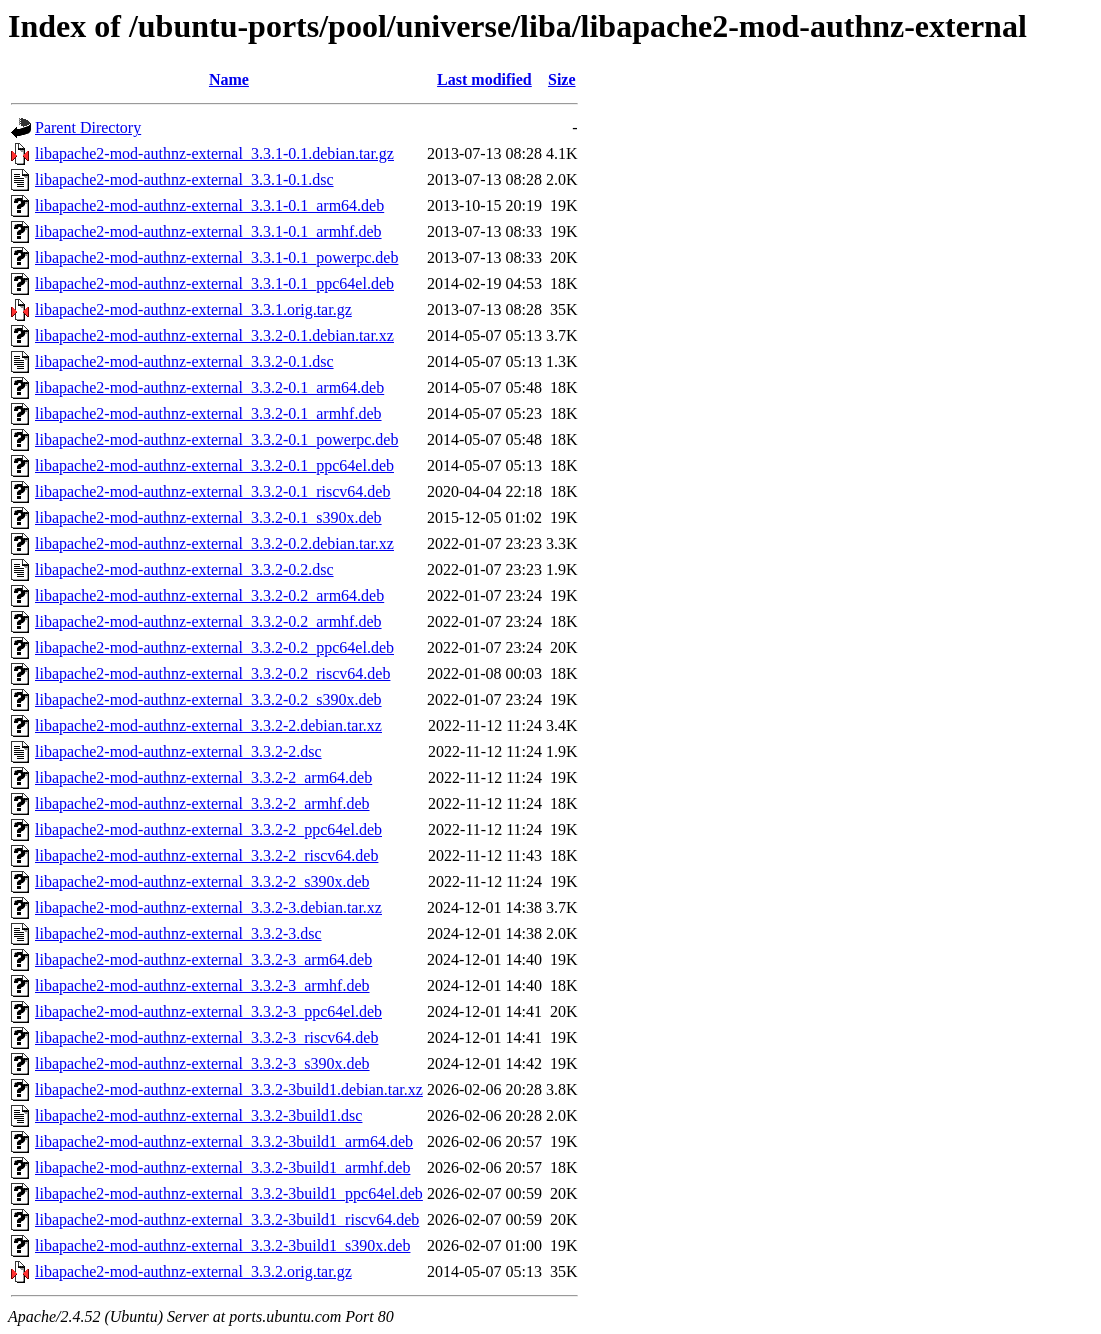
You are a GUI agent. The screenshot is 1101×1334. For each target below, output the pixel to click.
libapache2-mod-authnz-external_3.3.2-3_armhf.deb (202, 985)
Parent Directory (88, 127)
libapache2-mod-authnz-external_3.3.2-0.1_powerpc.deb (216, 439)
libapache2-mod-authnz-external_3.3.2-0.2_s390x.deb (208, 699)
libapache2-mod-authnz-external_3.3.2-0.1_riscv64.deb (212, 491)
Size (562, 79)
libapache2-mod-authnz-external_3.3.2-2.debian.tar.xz (208, 725)
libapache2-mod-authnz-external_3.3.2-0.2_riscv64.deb (212, 673)
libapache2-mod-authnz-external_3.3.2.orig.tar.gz (193, 1271)
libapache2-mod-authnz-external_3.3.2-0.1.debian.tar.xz (214, 335)
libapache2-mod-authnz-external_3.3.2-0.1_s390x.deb (208, 517)
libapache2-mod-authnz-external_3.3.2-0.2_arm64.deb (209, 595)
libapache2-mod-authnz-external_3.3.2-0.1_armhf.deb (208, 413)
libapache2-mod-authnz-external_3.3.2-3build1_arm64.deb (224, 1141)
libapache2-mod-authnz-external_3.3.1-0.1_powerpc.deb (216, 257)
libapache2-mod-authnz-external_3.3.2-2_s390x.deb (202, 881)
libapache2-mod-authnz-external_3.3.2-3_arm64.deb (203, 959)
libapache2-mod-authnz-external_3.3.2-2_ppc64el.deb (208, 829)
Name (229, 79)
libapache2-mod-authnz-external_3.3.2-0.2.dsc (184, 569)
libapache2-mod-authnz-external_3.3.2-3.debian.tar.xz (208, 907)
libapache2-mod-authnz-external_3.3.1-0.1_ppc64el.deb (214, 283)
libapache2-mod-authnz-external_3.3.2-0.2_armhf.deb (208, 621)
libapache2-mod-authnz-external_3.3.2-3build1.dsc (198, 1115)
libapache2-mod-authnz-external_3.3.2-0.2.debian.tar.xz (214, 543)
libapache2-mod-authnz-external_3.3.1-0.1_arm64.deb (209, 205)
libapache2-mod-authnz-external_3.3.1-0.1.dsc (184, 179)
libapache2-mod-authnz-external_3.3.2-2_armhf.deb (202, 803)
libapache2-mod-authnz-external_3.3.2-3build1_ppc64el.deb (229, 1193)
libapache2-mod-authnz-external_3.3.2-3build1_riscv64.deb (227, 1219)
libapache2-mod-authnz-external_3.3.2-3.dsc (178, 933)
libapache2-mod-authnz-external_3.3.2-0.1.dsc (184, 361)
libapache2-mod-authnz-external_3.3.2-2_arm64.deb (203, 777)
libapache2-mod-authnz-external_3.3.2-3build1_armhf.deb (222, 1167)
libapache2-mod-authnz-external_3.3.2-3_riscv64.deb (206, 1037)
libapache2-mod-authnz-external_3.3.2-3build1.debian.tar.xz (229, 1089)
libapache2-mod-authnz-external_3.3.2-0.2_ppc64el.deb (214, 647)
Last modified (484, 79)
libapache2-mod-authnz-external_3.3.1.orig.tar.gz (193, 309)
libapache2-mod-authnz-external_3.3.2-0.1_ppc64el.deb (214, 465)
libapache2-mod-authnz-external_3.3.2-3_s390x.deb (202, 1063)
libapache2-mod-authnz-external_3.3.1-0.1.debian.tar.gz (214, 153)
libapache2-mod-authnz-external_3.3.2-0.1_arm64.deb (209, 387)
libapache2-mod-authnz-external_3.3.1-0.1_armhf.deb (208, 231)
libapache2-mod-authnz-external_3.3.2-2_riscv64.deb (206, 855)
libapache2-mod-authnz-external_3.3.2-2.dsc (178, 751)
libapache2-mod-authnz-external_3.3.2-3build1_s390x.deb (222, 1245)
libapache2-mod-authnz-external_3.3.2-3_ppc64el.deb (208, 1011)
